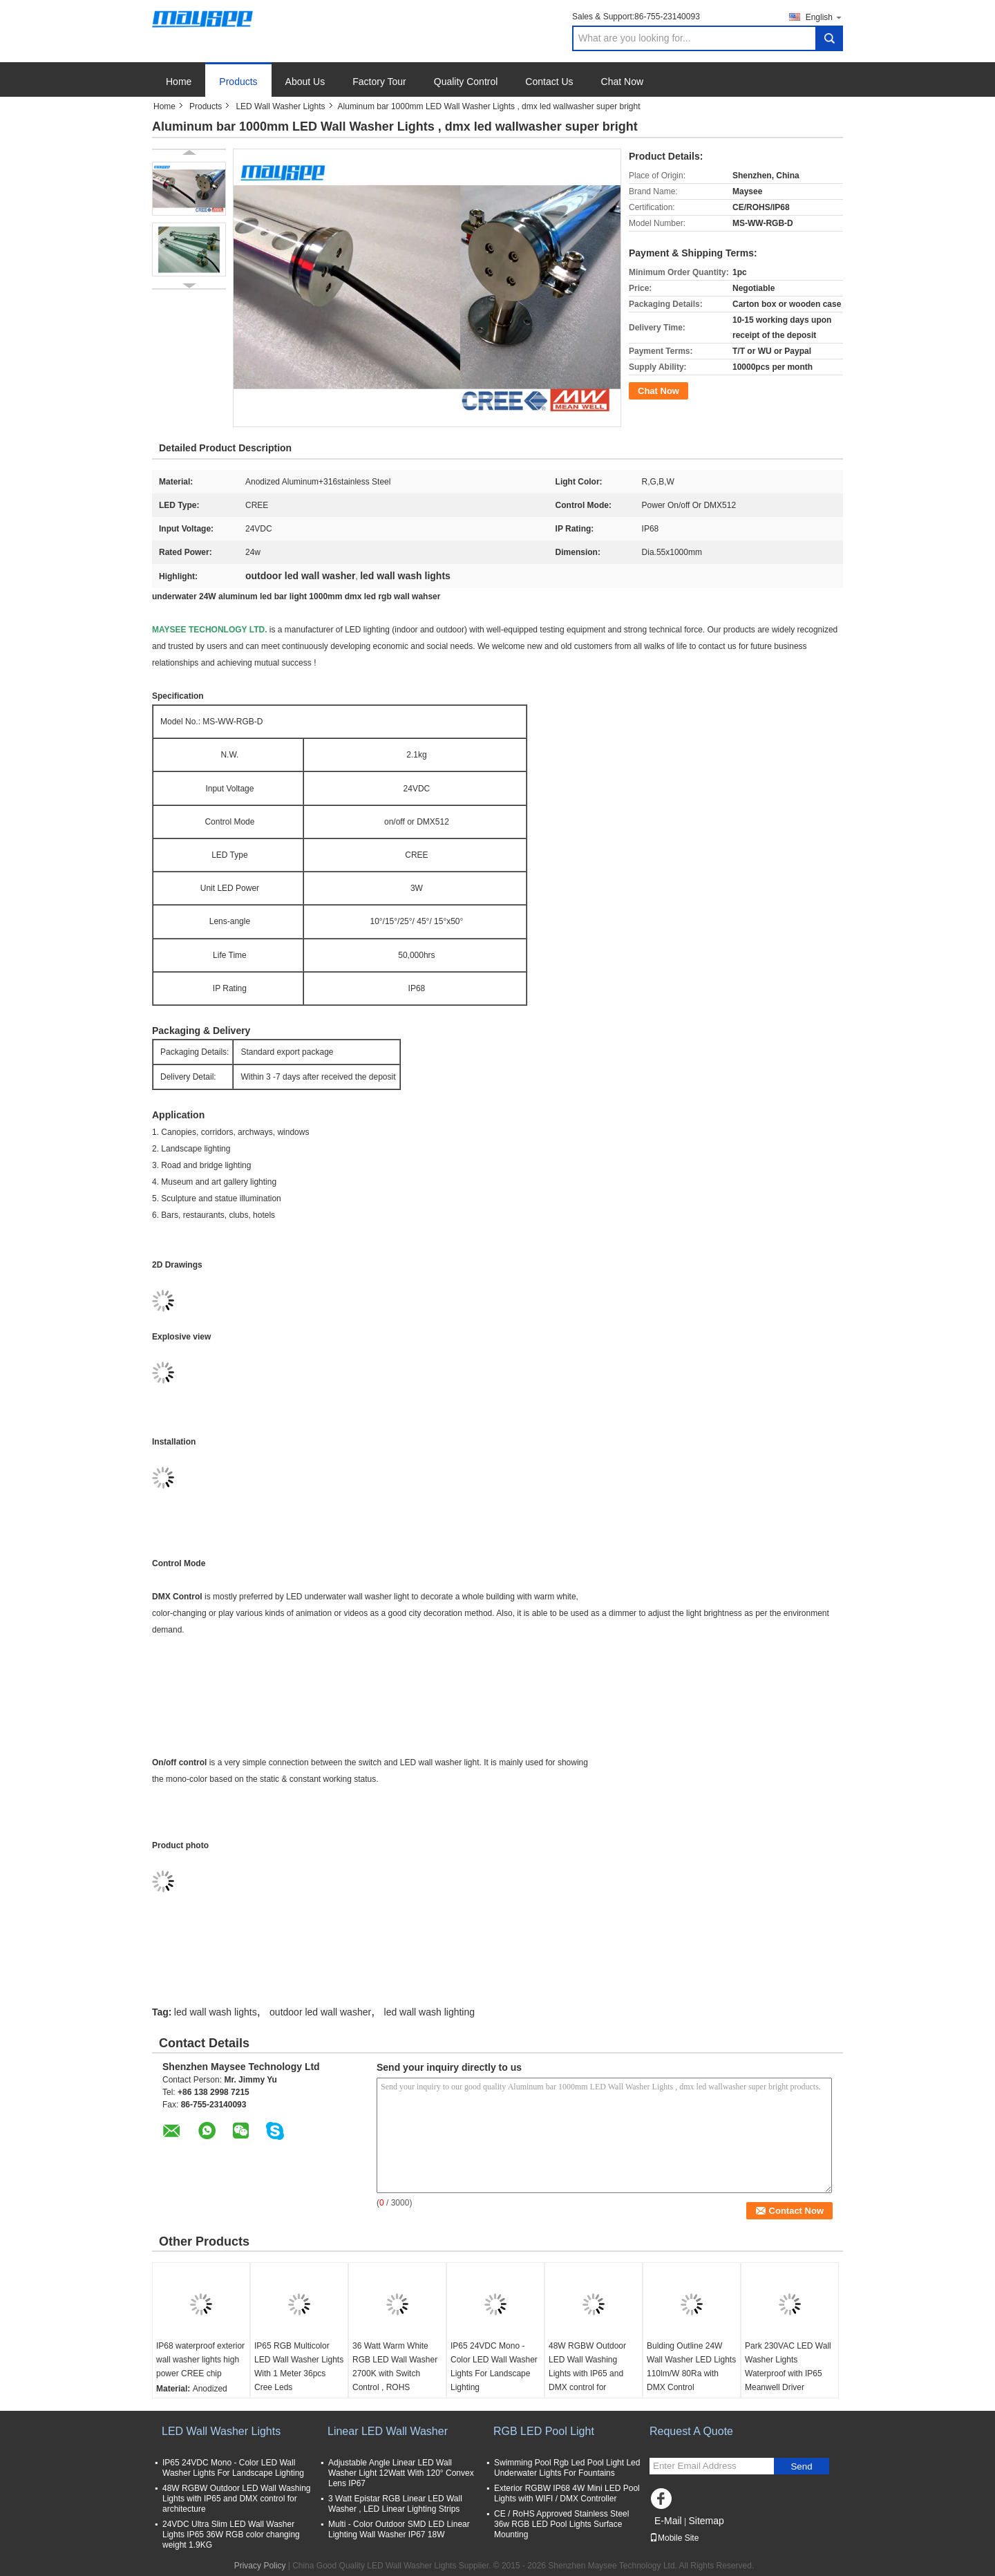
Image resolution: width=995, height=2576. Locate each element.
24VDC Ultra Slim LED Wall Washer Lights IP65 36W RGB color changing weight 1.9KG (231, 2534)
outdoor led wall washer (320, 2012)
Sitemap (705, 2520)
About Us (305, 81)
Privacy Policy (260, 2565)
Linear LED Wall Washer (388, 2431)
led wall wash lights (215, 2012)
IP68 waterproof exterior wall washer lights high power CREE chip (200, 2359)
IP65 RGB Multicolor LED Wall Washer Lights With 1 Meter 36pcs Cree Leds (298, 2366)
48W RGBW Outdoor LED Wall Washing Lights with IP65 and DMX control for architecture (587, 2373)
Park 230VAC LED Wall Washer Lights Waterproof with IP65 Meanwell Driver (788, 2366)
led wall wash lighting (429, 2012)
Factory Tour (379, 81)
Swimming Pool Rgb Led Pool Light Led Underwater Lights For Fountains (567, 2468)
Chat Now (622, 81)
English (824, 17)
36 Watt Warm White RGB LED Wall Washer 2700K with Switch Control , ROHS (394, 2366)
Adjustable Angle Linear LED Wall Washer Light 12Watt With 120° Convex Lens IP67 (401, 2473)
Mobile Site (674, 2538)
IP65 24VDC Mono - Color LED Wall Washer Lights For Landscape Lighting (494, 2366)
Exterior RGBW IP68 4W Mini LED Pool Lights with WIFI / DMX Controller (567, 2493)
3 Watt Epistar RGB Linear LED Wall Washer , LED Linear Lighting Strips (395, 2504)
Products (238, 81)
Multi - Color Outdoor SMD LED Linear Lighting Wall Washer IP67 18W (399, 2529)
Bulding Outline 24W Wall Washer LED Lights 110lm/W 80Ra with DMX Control (691, 2366)
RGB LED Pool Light (543, 2431)
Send (801, 2466)
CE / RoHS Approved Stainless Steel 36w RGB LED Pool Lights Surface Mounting (561, 2524)
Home (178, 81)
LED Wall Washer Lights (280, 106)
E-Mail (668, 2520)
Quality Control (466, 81)
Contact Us (549, 81)
